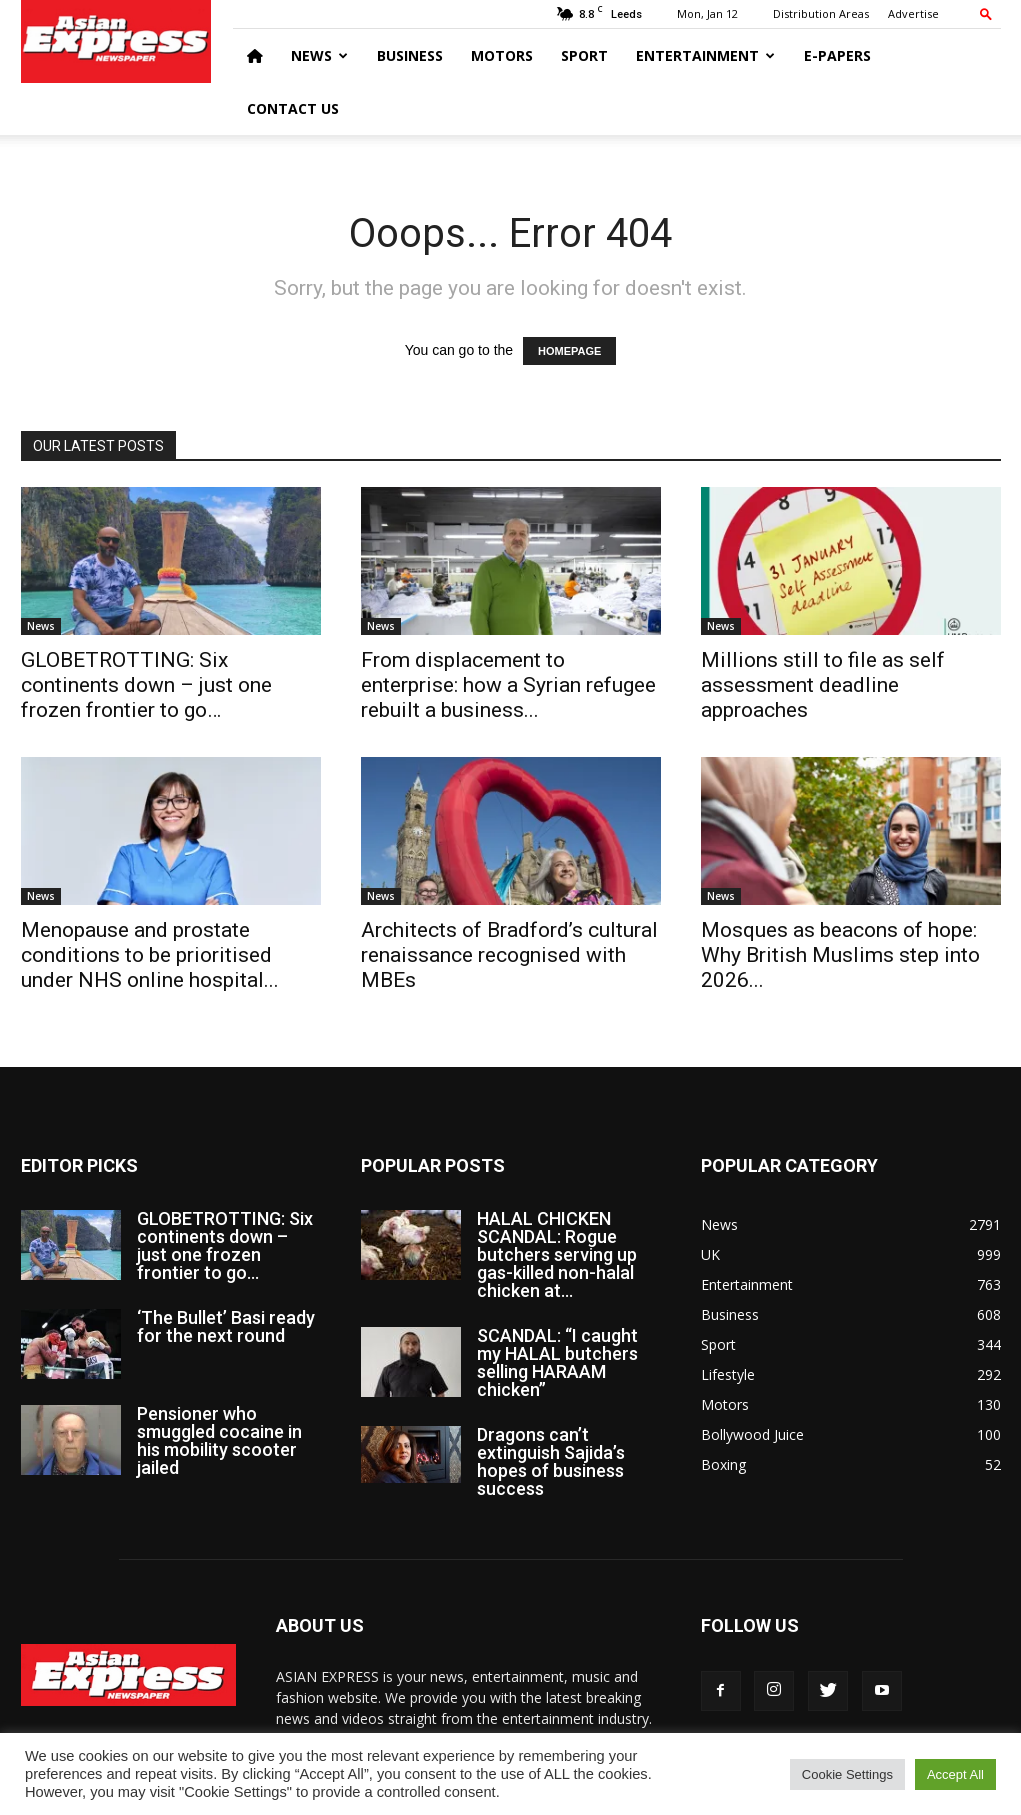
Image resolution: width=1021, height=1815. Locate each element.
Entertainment (705, 55)
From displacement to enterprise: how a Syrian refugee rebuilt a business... (508, 685)
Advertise (913, 13)
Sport (584, 55)
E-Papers (837, 55)
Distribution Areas (821, 13)
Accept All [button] (955, 1774)
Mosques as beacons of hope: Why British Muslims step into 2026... (840, 955)
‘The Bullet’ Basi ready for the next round (226, 1326)
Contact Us (293, 108)
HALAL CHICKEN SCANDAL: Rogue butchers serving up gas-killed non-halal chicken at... (557, 1254)
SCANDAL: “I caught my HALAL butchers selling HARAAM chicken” (557, 1362)
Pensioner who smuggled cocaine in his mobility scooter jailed (219, 1440)
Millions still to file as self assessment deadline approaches (823, 685)
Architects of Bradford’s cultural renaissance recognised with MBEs (509, 955)
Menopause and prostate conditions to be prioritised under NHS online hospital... (150, 955)
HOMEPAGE (569, 351)
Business (410, 55)
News (319, 55)
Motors (502, 55)
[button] (986, 13)
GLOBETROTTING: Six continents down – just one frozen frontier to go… (146, 685)
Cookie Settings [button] (847, 1774)
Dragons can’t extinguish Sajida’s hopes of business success (551, 1461)
